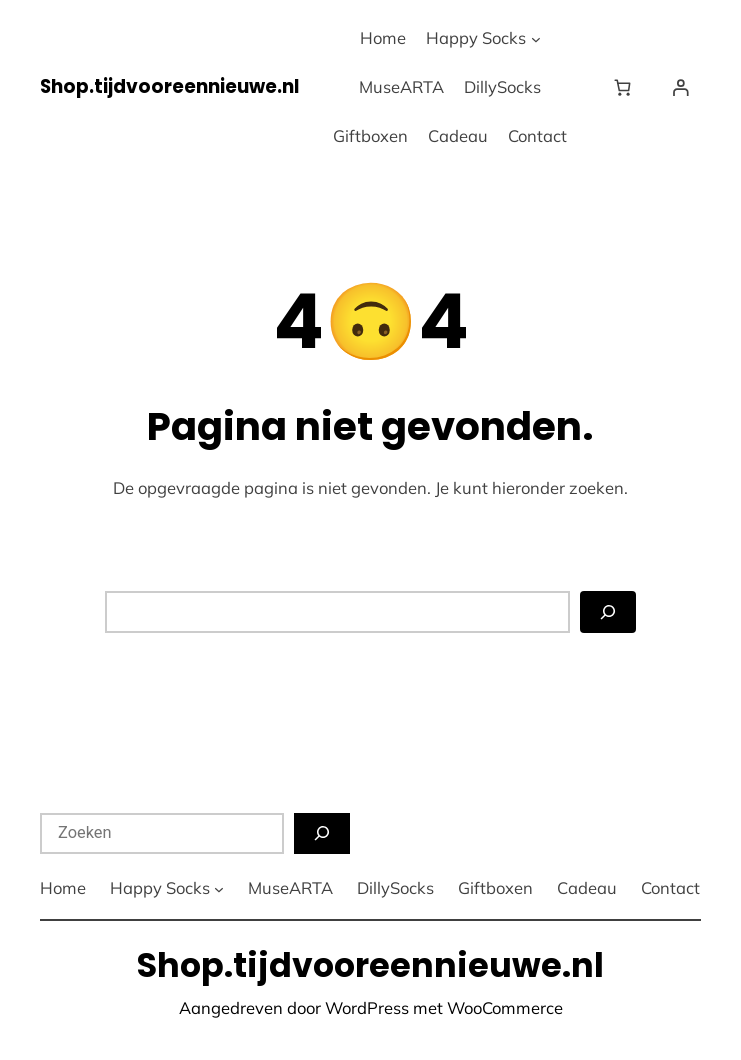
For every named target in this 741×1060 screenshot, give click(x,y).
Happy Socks (476, 37)
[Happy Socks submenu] (536, 39)
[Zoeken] (608, 611)
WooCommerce (505, 1007)
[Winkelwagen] (627, 87)
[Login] (680, 87)
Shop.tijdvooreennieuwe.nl (169, 86)
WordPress (367, 1007)
